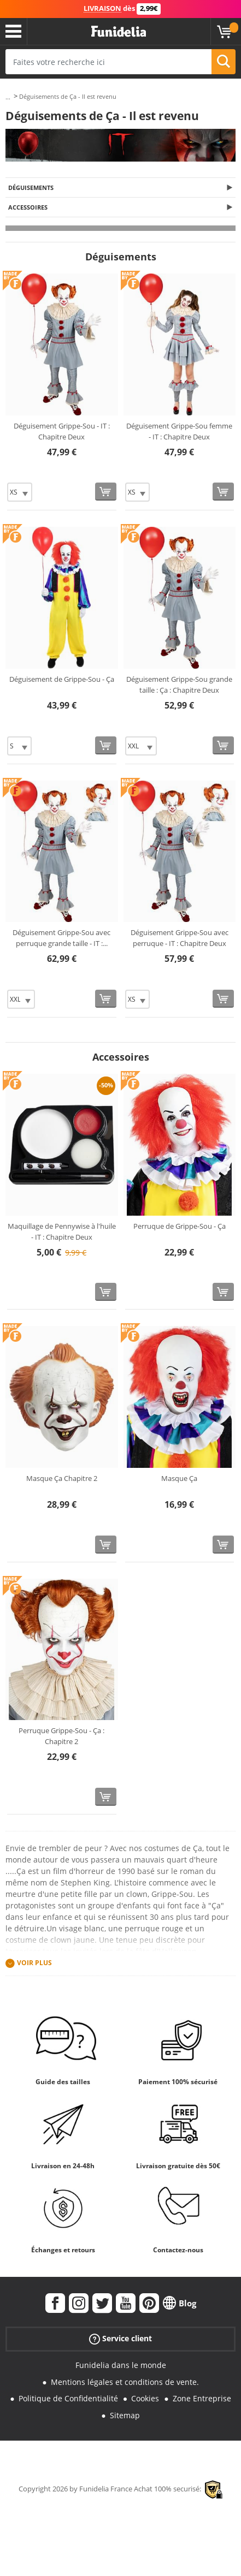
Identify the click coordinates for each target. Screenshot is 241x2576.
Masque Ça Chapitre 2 (61, 1478)
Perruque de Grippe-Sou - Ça (179, 1226)
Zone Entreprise (202, 2398)
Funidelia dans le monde (120, 2365)
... (7, 97)
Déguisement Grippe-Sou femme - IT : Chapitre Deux (179, 431)
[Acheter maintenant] (105, 492)
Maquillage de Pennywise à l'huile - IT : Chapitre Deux (62, 1231)
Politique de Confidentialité (68, 2398)
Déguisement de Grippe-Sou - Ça (61, 679)
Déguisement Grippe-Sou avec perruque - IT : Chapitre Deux (179, 937)
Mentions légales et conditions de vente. (125, 2382)
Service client (120, 2339)
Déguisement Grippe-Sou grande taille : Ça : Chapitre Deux (179, 684)
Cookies (145, 2398)
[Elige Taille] (19, 492)
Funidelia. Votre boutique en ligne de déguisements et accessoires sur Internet (118, 32)
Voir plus (34, 1962)
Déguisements (31, 187)
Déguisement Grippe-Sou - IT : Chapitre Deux (62, 431)
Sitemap (125, 2415)
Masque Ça (179, 1478)
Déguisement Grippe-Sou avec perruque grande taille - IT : (61, 937)
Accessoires (28, 207)
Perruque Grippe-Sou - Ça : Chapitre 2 (61, 1736)
